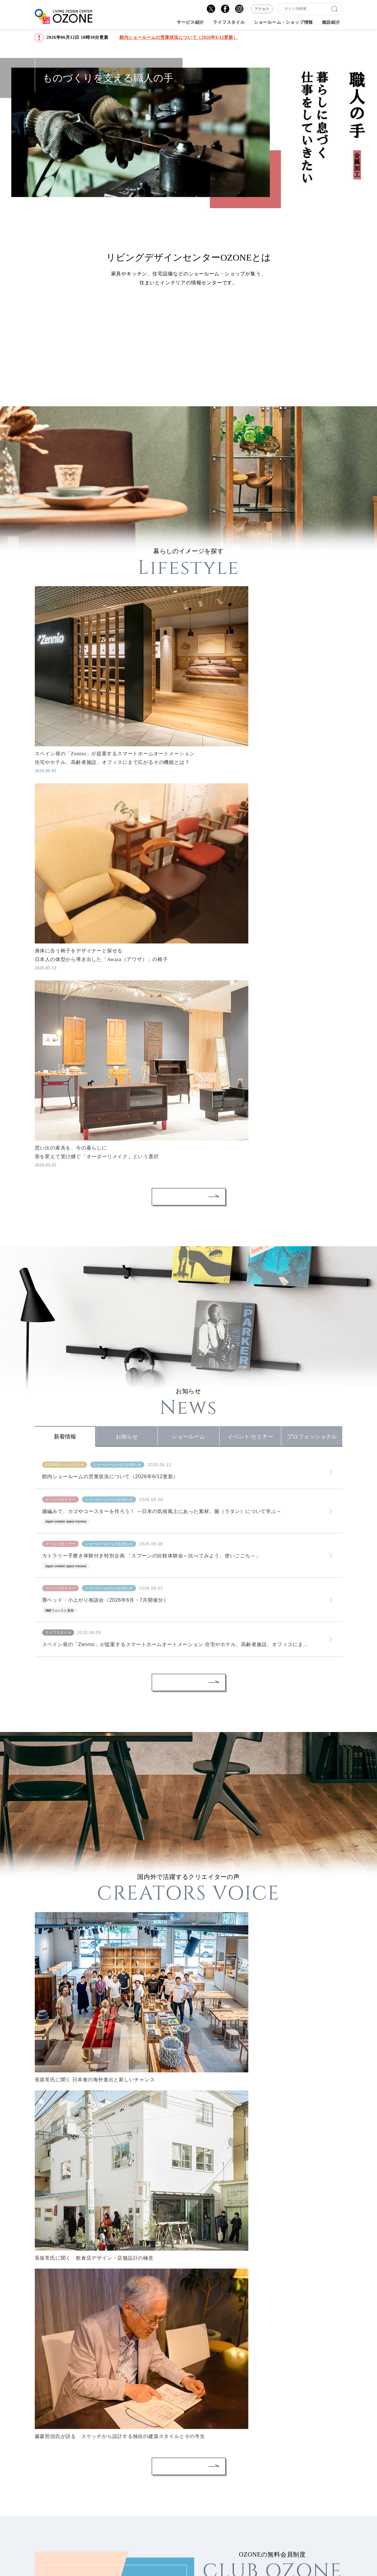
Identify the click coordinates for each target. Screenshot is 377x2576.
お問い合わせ (265, 2474)
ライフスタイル (229, 22)
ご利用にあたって (128, 2542)
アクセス (262, 9)
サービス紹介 (190, 22)
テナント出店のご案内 (194, 2474)
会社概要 (42, 2542)
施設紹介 (331, 22)
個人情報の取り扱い (79, 2542)
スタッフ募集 (234, 2474)
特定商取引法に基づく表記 (149, 2483)
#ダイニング (176, 713)
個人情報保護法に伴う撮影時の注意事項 (216, 2483)
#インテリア (151, 713)
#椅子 (198, 713)
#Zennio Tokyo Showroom (55, 713)
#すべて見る (90, 713)
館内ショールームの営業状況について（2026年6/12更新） (178, 37)
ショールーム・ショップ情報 (283, 22)
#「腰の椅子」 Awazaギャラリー (165, 704)
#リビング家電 (118, 713)
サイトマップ (155, 2474)
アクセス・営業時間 (118, 2474)
